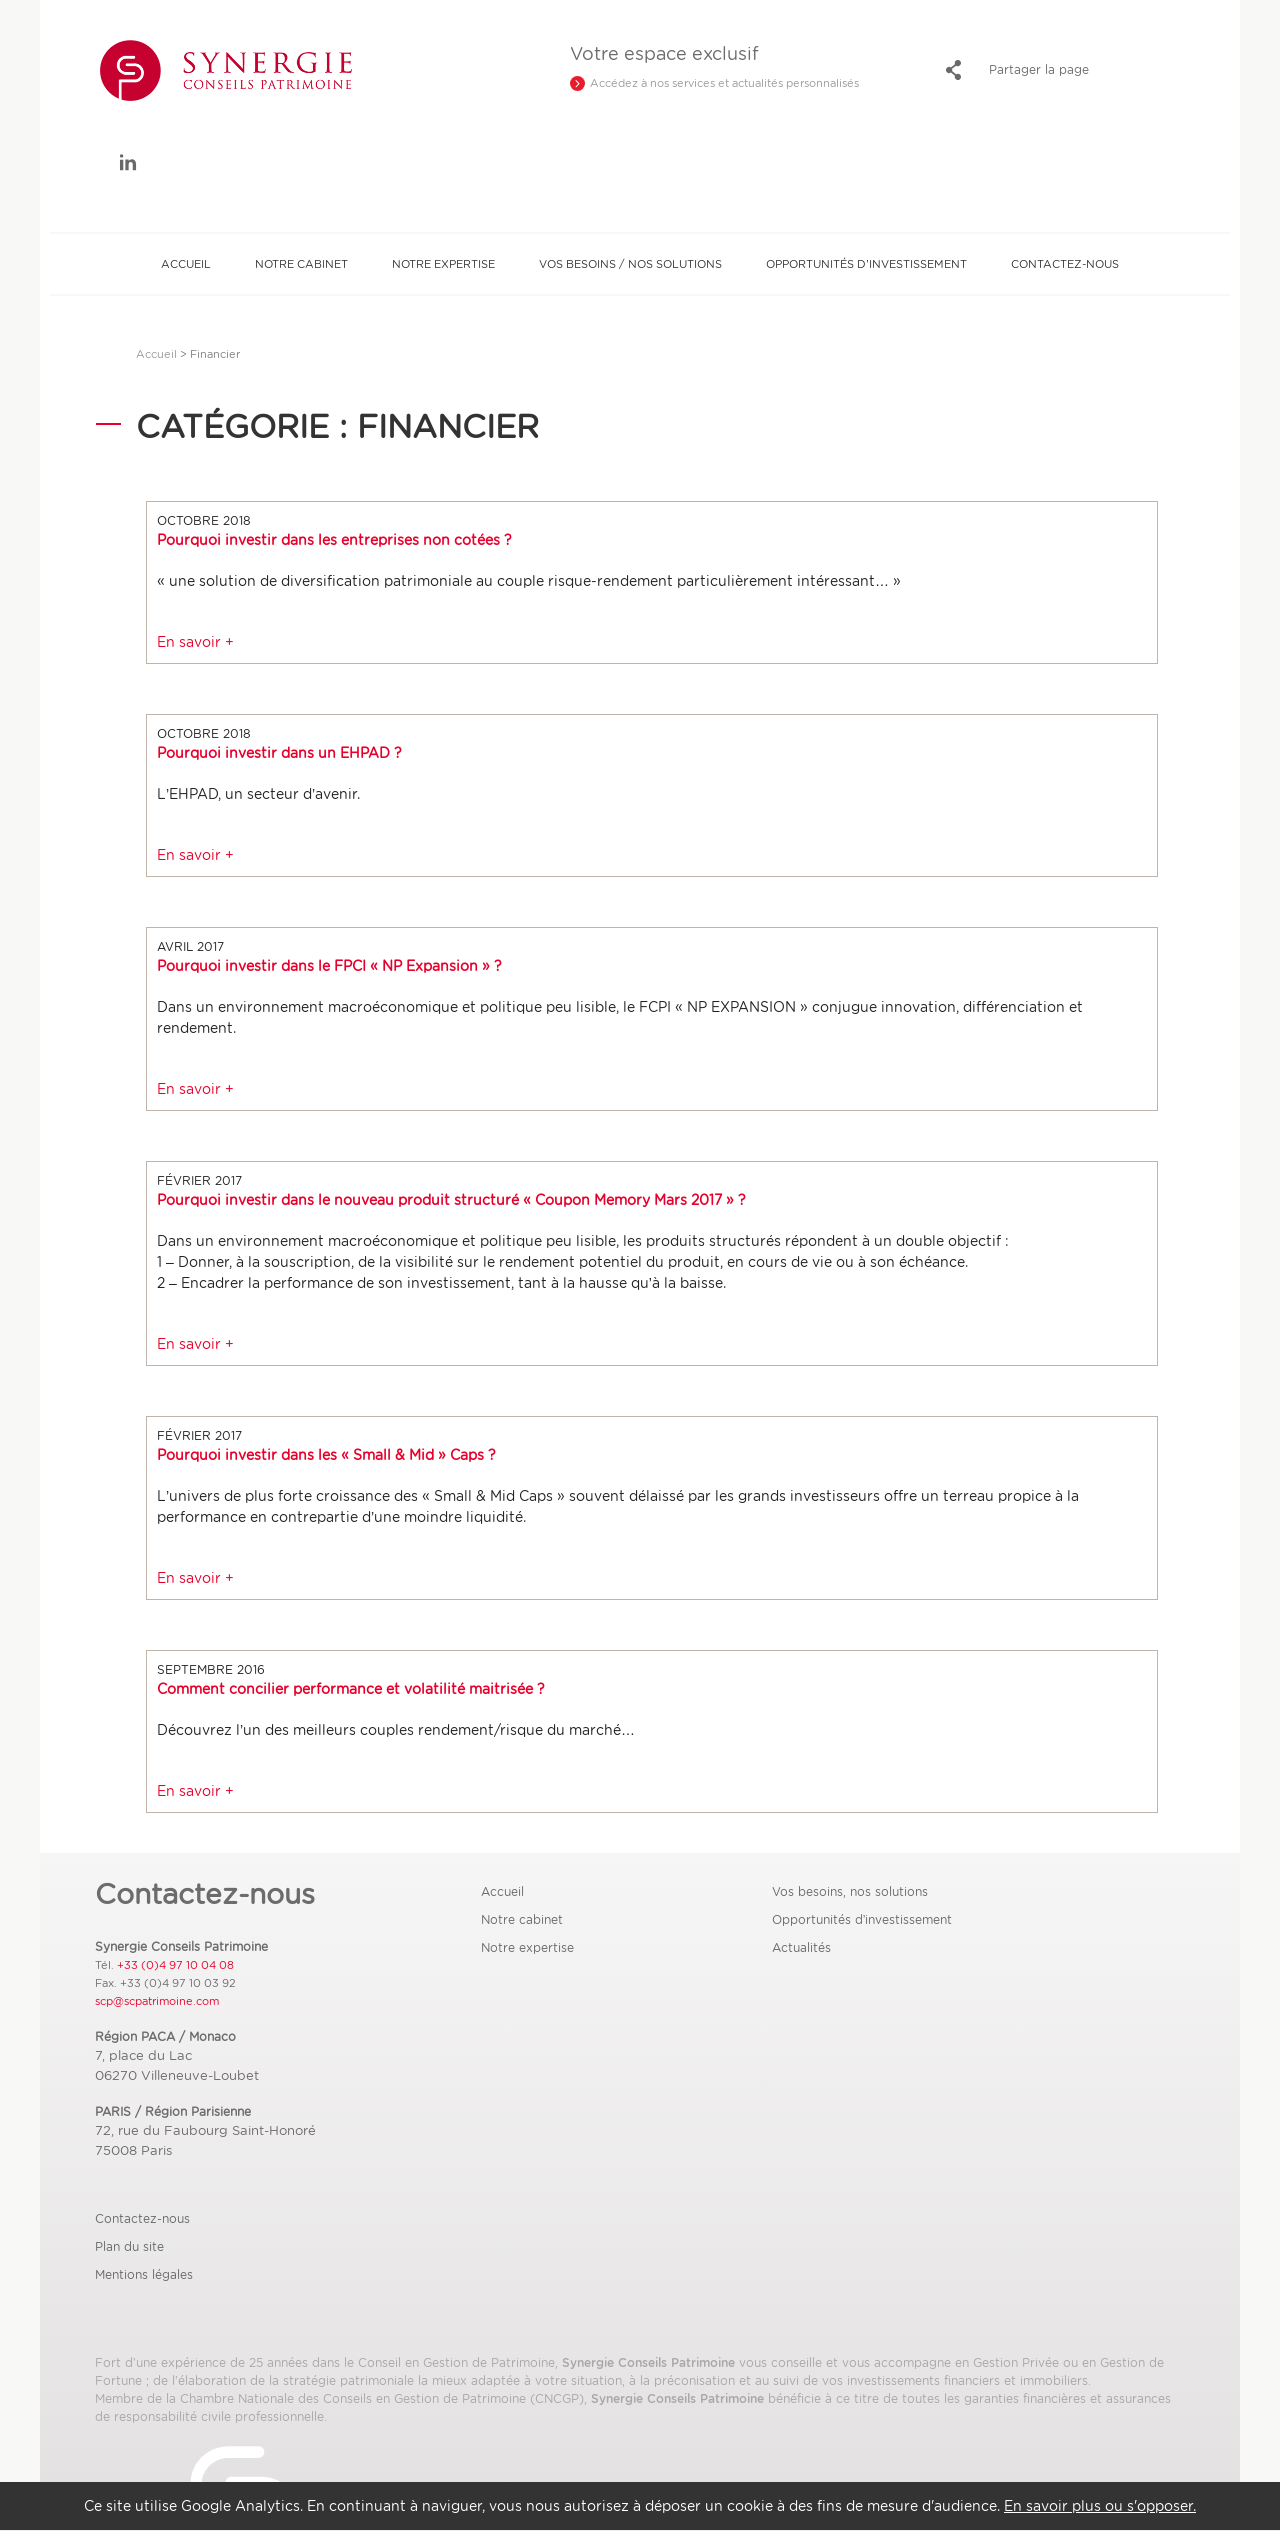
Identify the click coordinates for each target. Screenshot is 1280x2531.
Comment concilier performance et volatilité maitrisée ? (351, 1689)
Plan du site (129, 2246)
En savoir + (195, 642)
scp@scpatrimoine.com (157, 2001)
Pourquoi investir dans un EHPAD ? (279, 753)
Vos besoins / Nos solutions (630, 264)
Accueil (186, 264)
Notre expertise (443, 264)
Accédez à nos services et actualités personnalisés (724, 83)
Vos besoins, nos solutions (850, 1891)
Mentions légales (144, 2274)
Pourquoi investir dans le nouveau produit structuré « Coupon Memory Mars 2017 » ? (451, 1200)
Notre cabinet (301, 264)
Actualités (801, 1947)
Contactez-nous (1065, 264)
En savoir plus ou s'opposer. (1100, 2506)
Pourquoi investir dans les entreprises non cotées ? (334, 540)
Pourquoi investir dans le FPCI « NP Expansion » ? (329, 966)
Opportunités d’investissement (866, 264)
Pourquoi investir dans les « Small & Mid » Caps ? (326, 1455)
